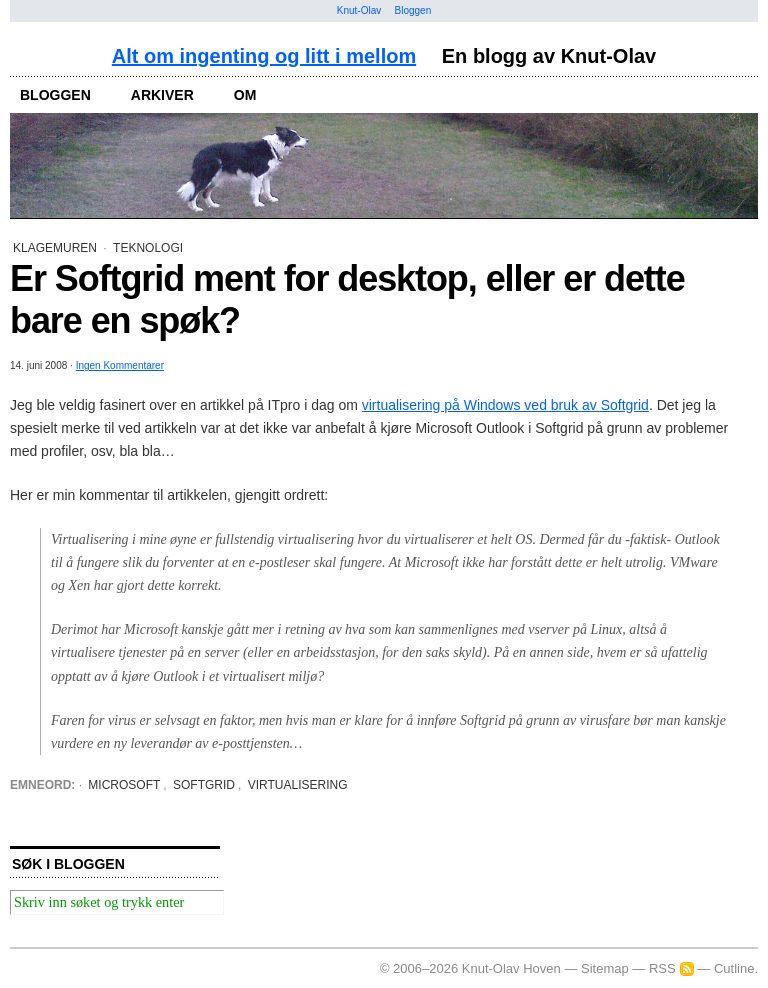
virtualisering (298, 785)
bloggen (55, 95)
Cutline (734, 968)
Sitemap (605, 968)
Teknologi (148, 248)
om (245, 95)
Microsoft (124, 785)
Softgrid (204, 785)
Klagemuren (55, 248)
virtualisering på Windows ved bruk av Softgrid (505, 405)
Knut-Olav (359, 10)
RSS (662, 968)
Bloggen (413, 10)
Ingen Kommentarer (120, 365)
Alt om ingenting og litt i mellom (264, 56)
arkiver (162, 95)
